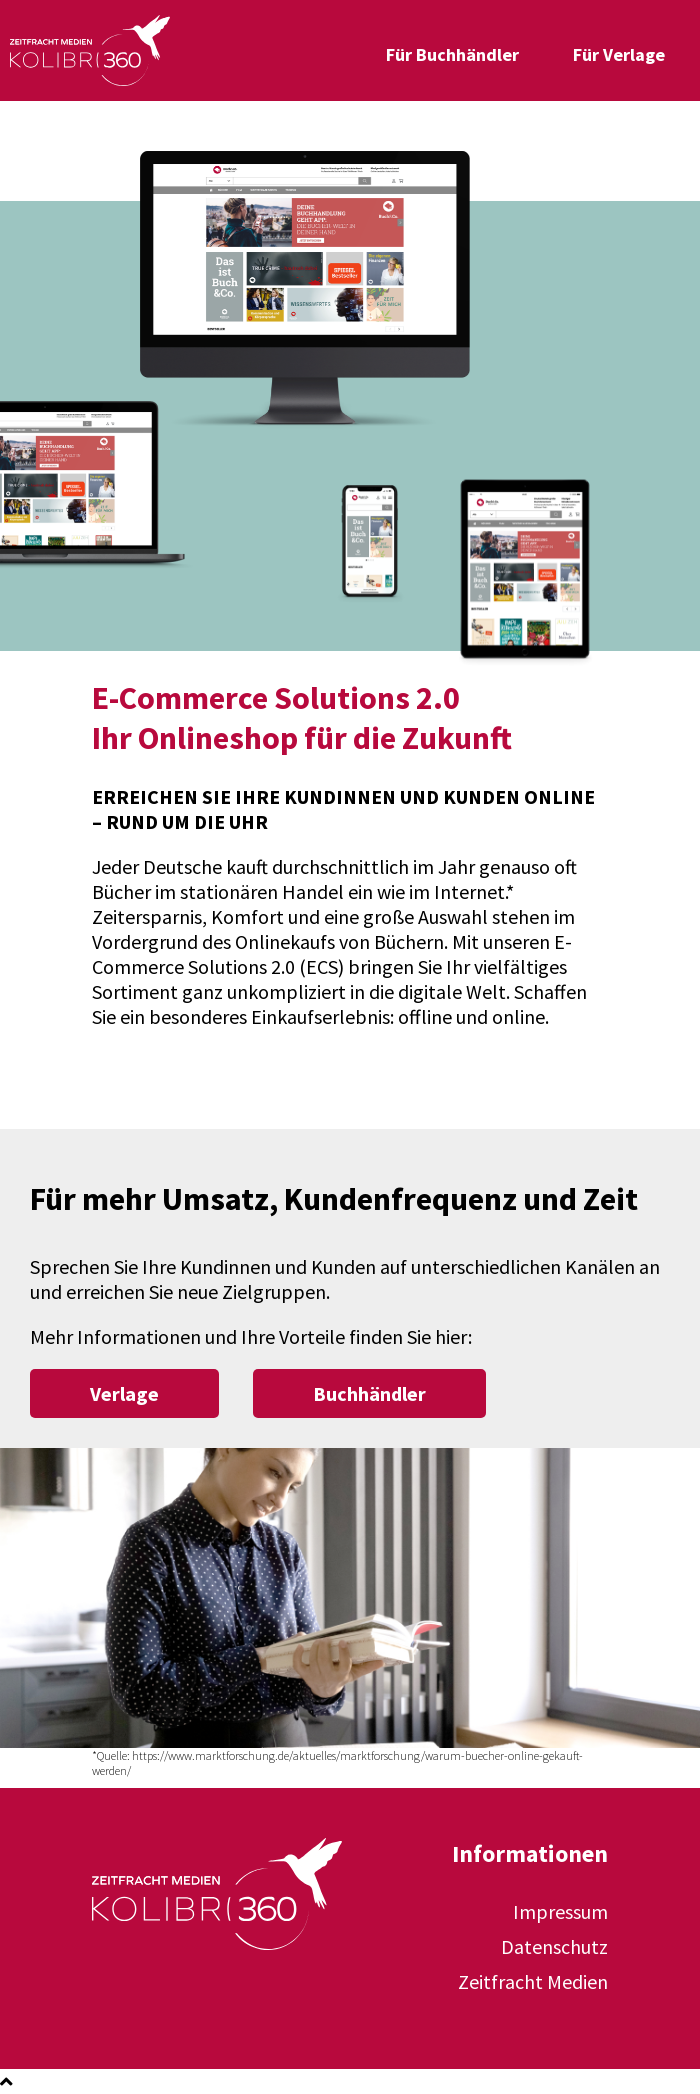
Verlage (124, 1393)
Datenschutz (554, 1946)
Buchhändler (369, 1393)
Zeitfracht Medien (533, 1981)
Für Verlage (619, 54)
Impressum (560, 1911)
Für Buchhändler (452, 54)
